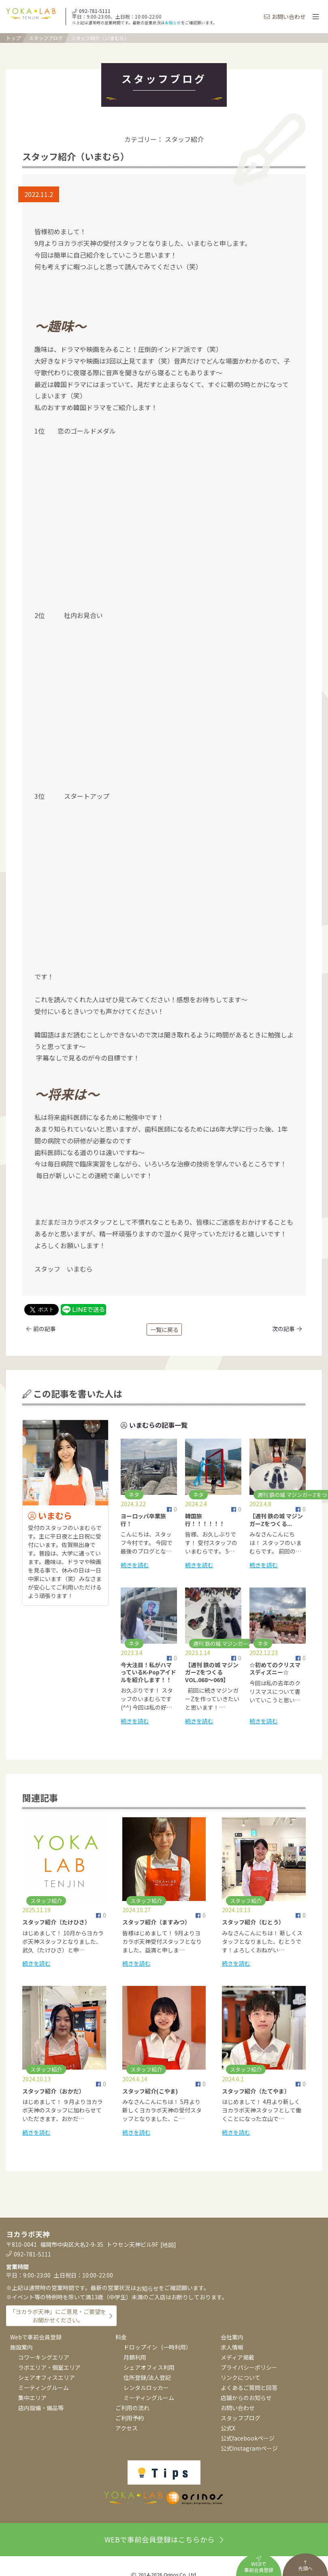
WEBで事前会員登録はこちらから (164, 2539)
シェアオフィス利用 (149, 2367)
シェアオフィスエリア (46, 2377)
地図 (168, 2245)
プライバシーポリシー (249, 2367)
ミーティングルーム (43, 2387)
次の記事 (287, 1329)
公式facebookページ (248, 2438)
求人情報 (232, 2347)
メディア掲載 (237, 2357)
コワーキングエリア (43, 2357)
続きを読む (135, 1565)
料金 (121, 2337)
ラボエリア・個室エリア (49, 2367)
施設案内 (21, 2347)
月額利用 (135, 2357)
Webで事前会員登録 (36, 2337)
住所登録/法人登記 (147, 2377)
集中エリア (32, 2398)
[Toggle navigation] (315, 16)
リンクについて (240, 2377)
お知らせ (173, 22)
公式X (228, 2428)
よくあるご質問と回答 (249, 2387)
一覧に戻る (164, 1329)
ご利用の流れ (132, 2408)
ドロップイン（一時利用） (158, 2347)
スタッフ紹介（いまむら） (100, 37)
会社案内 (232, 2337)
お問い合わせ (285, 17)
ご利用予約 (129, 2418)
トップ (13, 37)
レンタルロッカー (146, 2387)
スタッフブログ (46, 37)
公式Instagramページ (249, 2448)
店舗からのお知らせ (246, 2398)
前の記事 (41, 1329)
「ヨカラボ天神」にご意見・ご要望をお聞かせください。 (58, 2315)
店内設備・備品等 (41, 2408)
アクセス (126, 2428)
